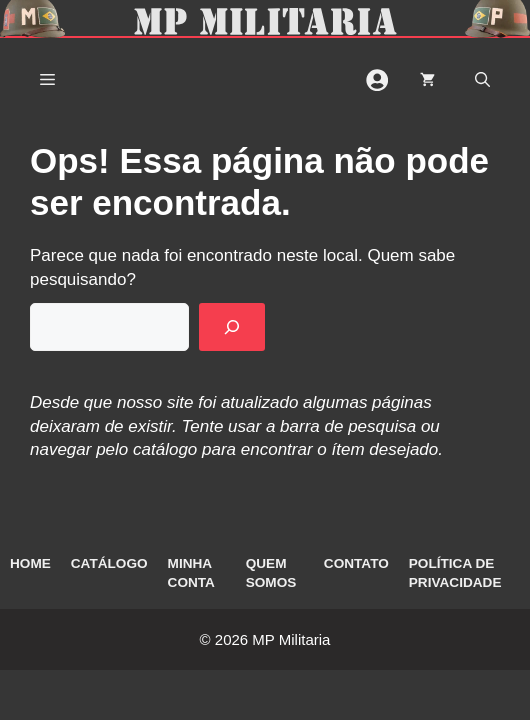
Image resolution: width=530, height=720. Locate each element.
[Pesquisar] (232, 327)
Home (30, 563)
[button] (482, 80)
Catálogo (109, 563)
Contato (356, 563)
